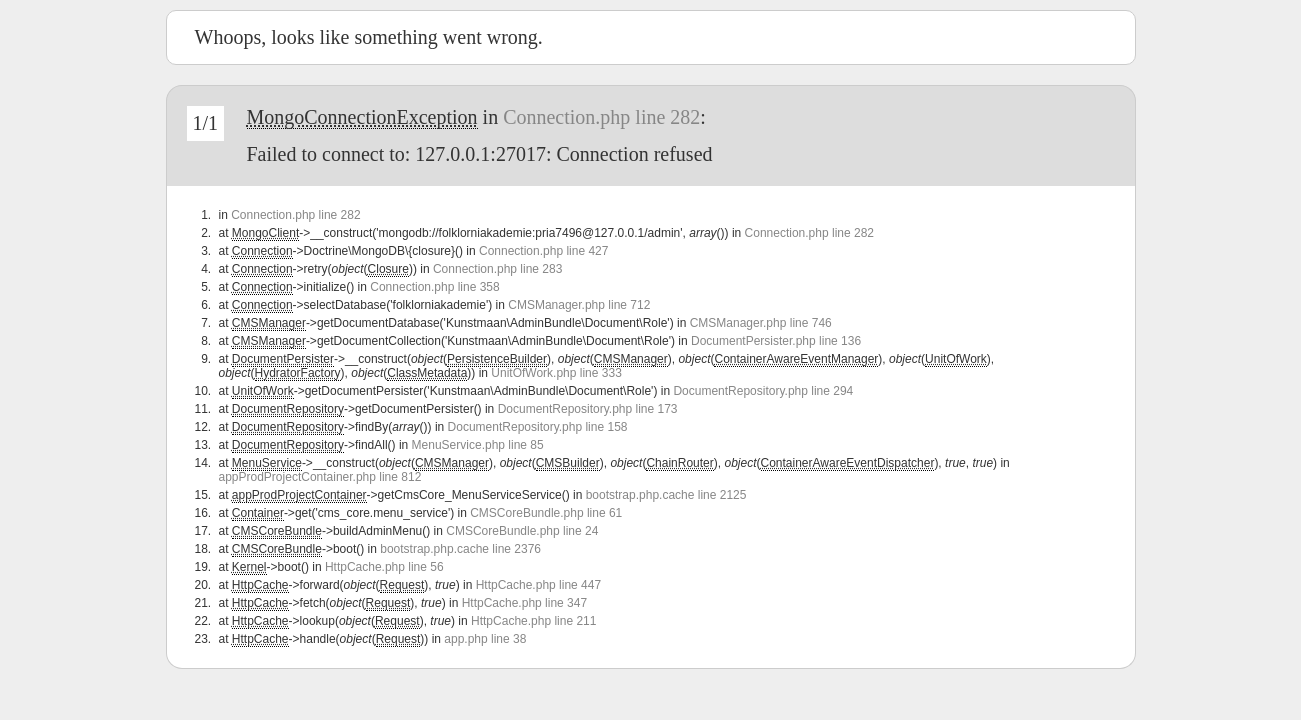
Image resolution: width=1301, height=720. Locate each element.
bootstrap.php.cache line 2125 (666, 495)
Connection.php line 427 (543, 251)
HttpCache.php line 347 (524, 603)
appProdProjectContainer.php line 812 (320, 477)
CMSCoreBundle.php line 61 (546, 513)
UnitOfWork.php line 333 (556, 373)
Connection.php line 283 (497, 269)
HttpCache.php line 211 (533, 621)
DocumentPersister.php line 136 (776, 341)
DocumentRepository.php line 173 (588, 409)
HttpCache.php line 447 (538, 585)
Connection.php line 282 (601, 117)
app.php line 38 (485, 639)
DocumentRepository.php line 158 (538, 427)
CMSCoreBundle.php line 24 (522, 531)
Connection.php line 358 (434, 287)
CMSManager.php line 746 (761, 323)
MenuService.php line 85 (478, 445)
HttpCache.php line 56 (384, 567)
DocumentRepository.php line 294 (763, 391)
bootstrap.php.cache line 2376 (460, 549)
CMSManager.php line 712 (579, 305)
